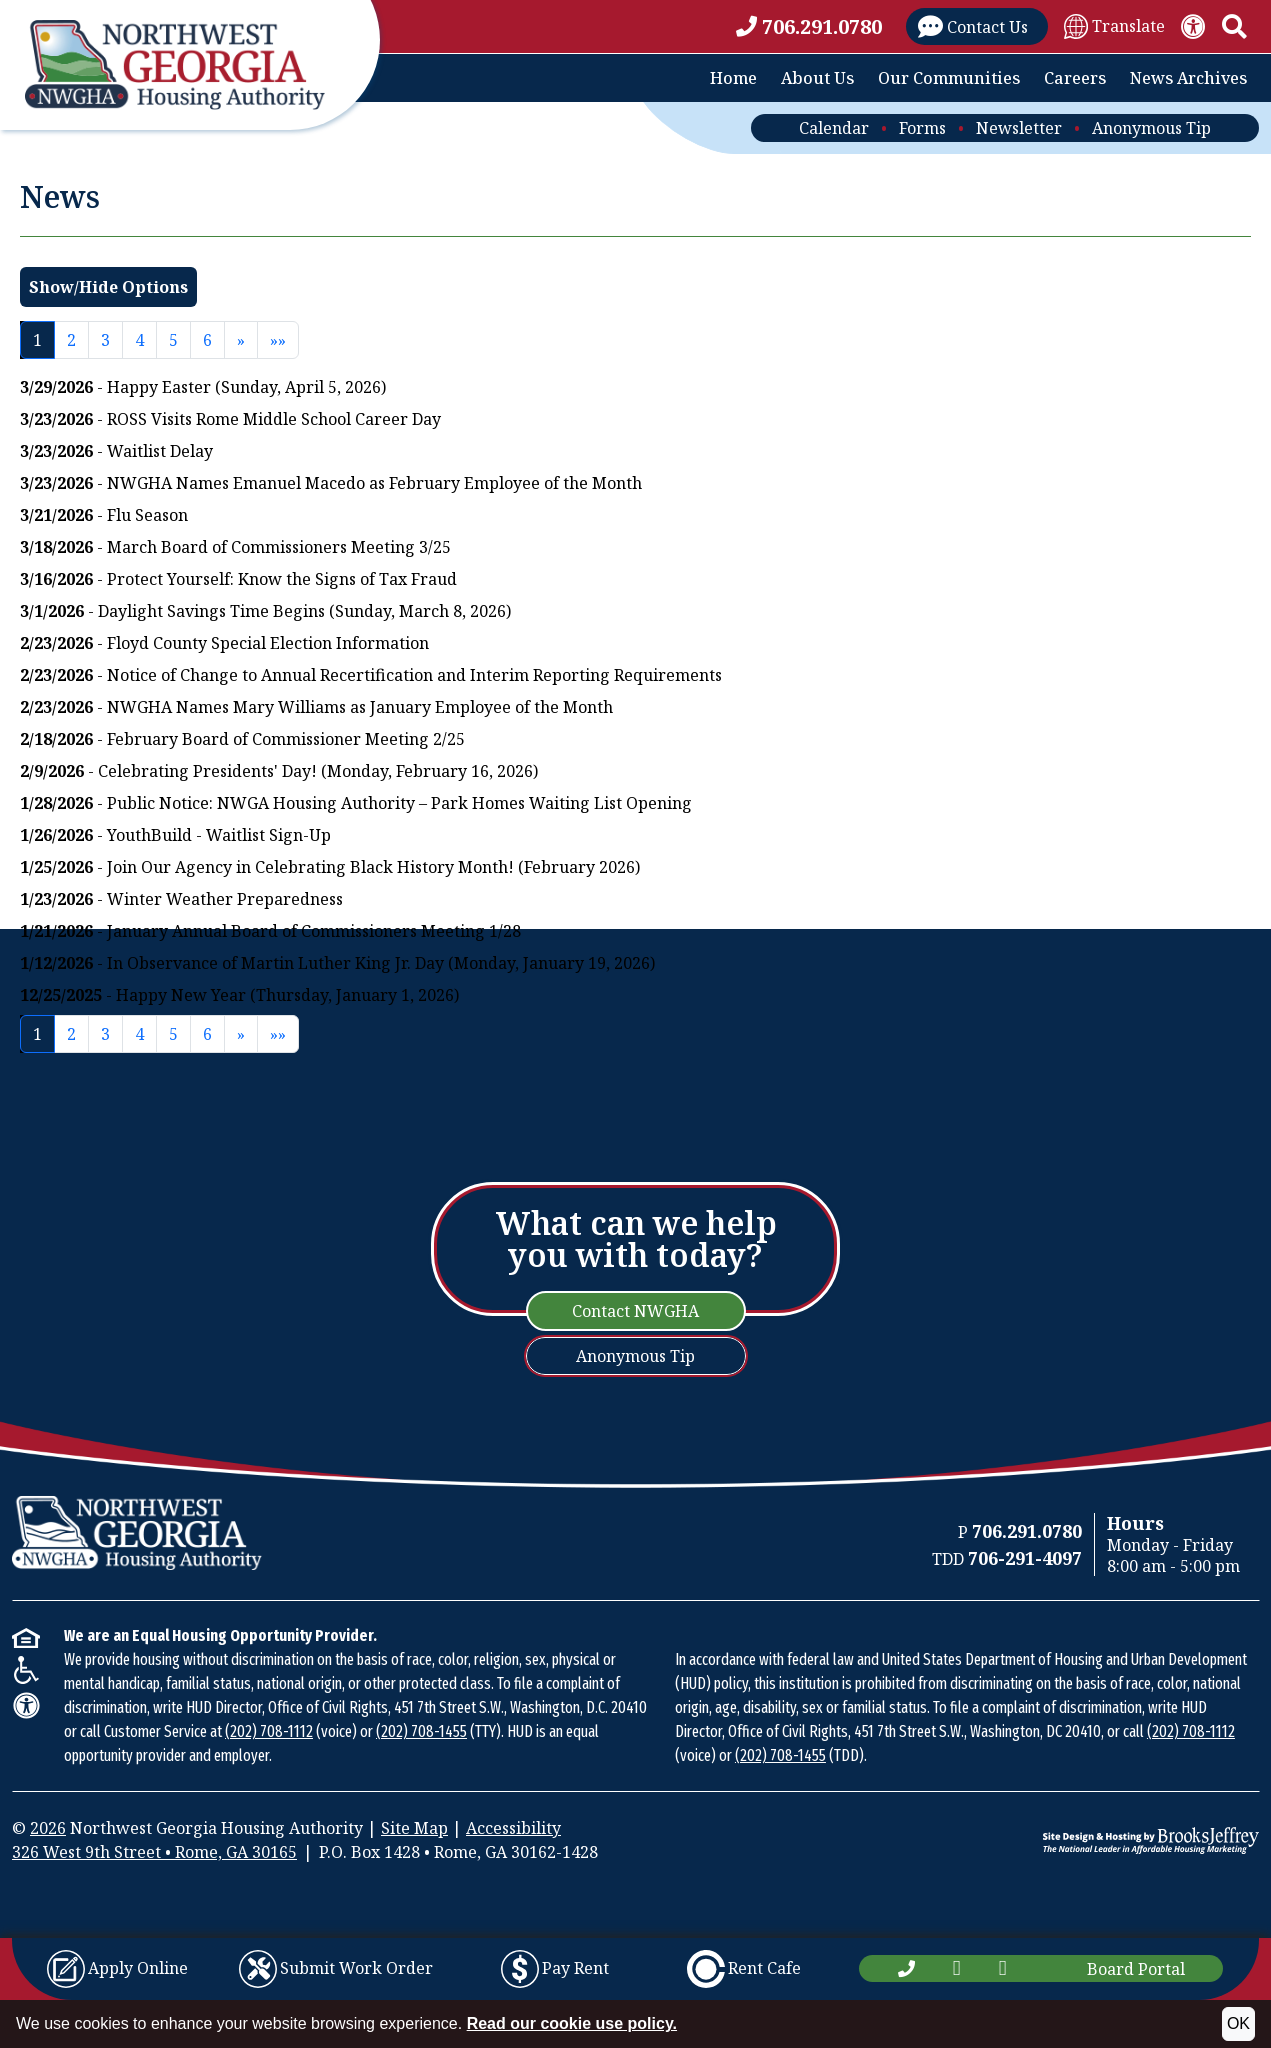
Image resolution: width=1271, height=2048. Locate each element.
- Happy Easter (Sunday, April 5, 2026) (203, 387)
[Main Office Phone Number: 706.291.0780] (906, 1968)
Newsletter (1019, 128)
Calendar (834, 128)
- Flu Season (104, 515)
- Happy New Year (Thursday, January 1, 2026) (239, 995)
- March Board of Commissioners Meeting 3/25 (235, 547)
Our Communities (949, 78)
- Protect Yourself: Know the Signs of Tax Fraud (238, 579)
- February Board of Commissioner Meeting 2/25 (242, 739)
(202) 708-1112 (269, 1731)
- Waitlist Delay (116, 451)
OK (1238, 2023)
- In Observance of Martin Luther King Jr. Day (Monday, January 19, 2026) (337, 963)
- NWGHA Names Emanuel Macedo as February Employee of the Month (331, 483)
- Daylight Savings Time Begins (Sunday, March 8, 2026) (265, 611)
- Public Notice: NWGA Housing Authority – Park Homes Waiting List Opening (356, 803)
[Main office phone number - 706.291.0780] (813, 26)
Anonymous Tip (1151, 128)
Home (733, 78)
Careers (1075, 78)
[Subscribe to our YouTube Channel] (1003, 1968)
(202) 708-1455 (421, 1731)
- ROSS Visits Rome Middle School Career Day (230, 419)
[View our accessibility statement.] (1193, 26)
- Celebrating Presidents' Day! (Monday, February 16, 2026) (279, 771)
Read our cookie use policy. (572, 2023)
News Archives (1188, 78)
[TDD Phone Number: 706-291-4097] (1025, 1559)
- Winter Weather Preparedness (181, 899)
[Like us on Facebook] (957, 1968)
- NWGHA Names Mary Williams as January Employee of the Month (316, 707)
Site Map (414, 1828)
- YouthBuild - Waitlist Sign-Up (175, 835)
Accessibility (513, 1828)
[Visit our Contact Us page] (977, 26)
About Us (817, 78)
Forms (922, 128)
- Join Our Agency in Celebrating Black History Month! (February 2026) (330, 867)
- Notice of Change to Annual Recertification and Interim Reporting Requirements (371, 675)
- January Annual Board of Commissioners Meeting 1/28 (270, 931)
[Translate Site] (1114, 26)
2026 (48, 1828)
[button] (1234, 26)
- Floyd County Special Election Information (224, 643)
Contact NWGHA (635, 1311)
